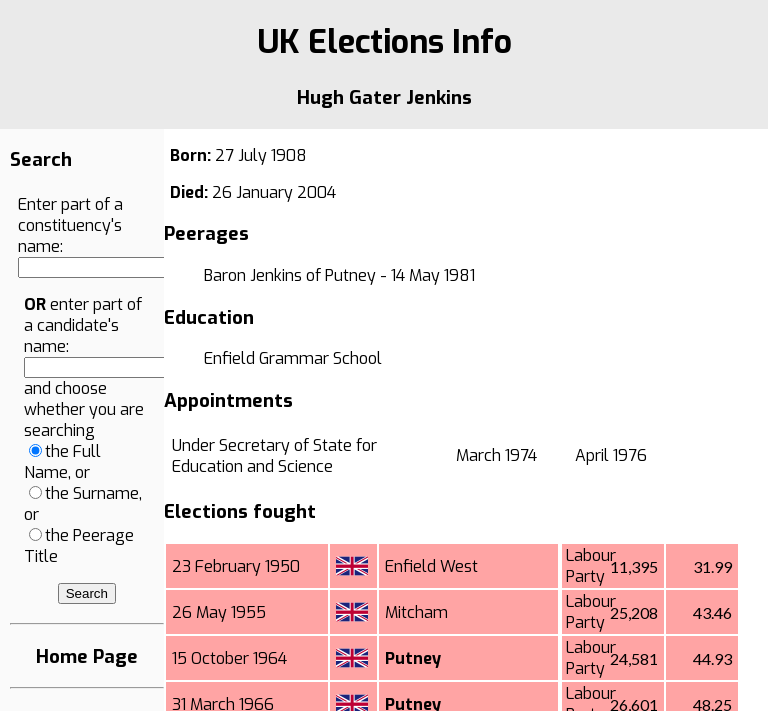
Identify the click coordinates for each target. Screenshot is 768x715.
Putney (413, 658)
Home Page (87, 656)
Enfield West (431, 566)
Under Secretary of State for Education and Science (274, 456)
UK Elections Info (384, 42)
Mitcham (416, 612)
